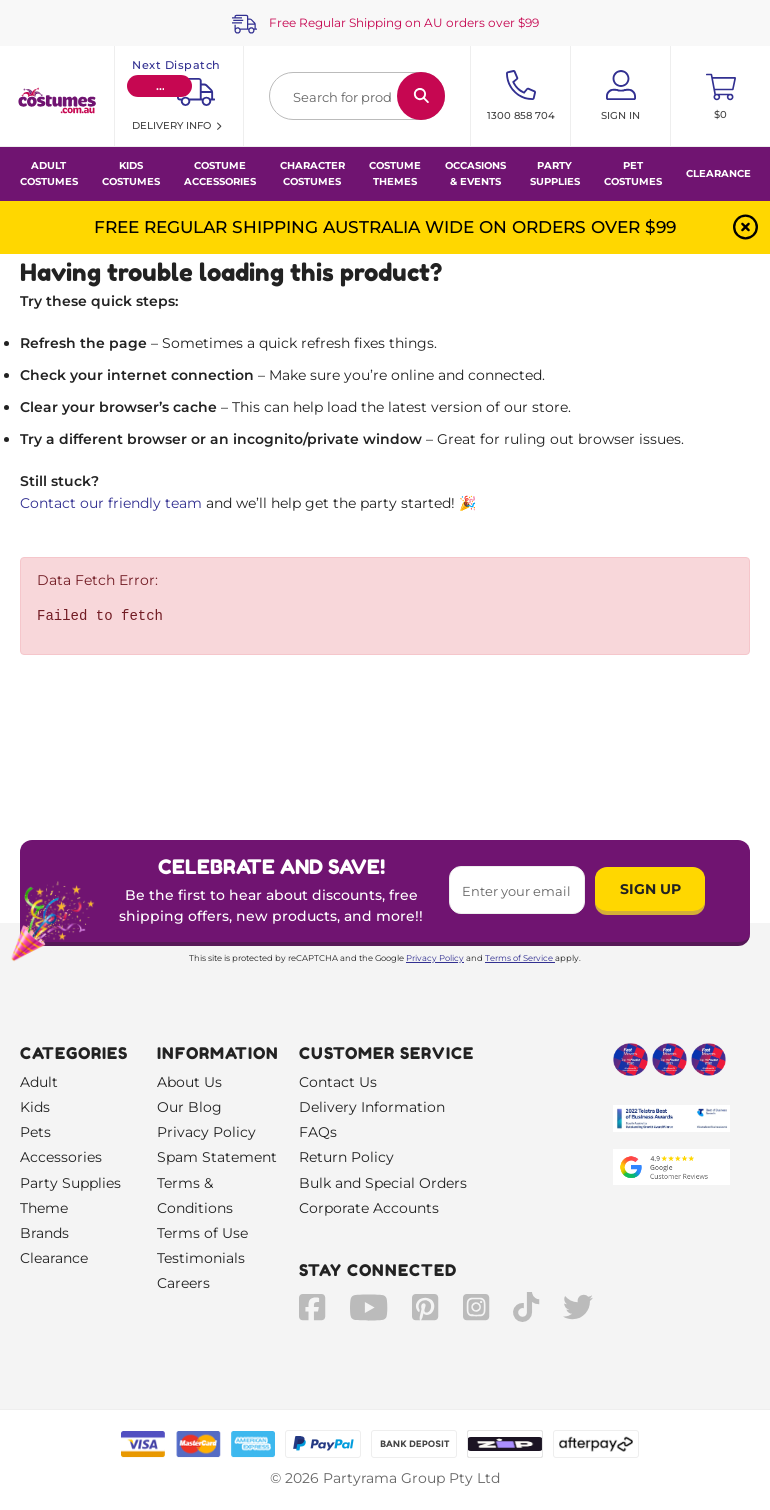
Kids (35, 1107)
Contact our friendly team (111, 503)
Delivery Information (372, 1107)
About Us (189, 1082)
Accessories (61, 1157)
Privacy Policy (435, 958)
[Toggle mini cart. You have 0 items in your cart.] (720, 96)
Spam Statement (217, 1157)
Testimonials (201, 1258)
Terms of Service (520, 958)
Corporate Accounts (369, 1208)
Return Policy (346, 1157)
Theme (44, 1208)
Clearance (718, 173)
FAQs (318, 1132)
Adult (39, 1082)
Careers (183, 1283)
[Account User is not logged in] (620, 96)
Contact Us (338, 1082)
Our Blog (189, 1107)
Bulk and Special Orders (383, 1183)
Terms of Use (202, 1233)
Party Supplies (70, 1183)
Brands (44, 1233)
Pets (35, 1132)
